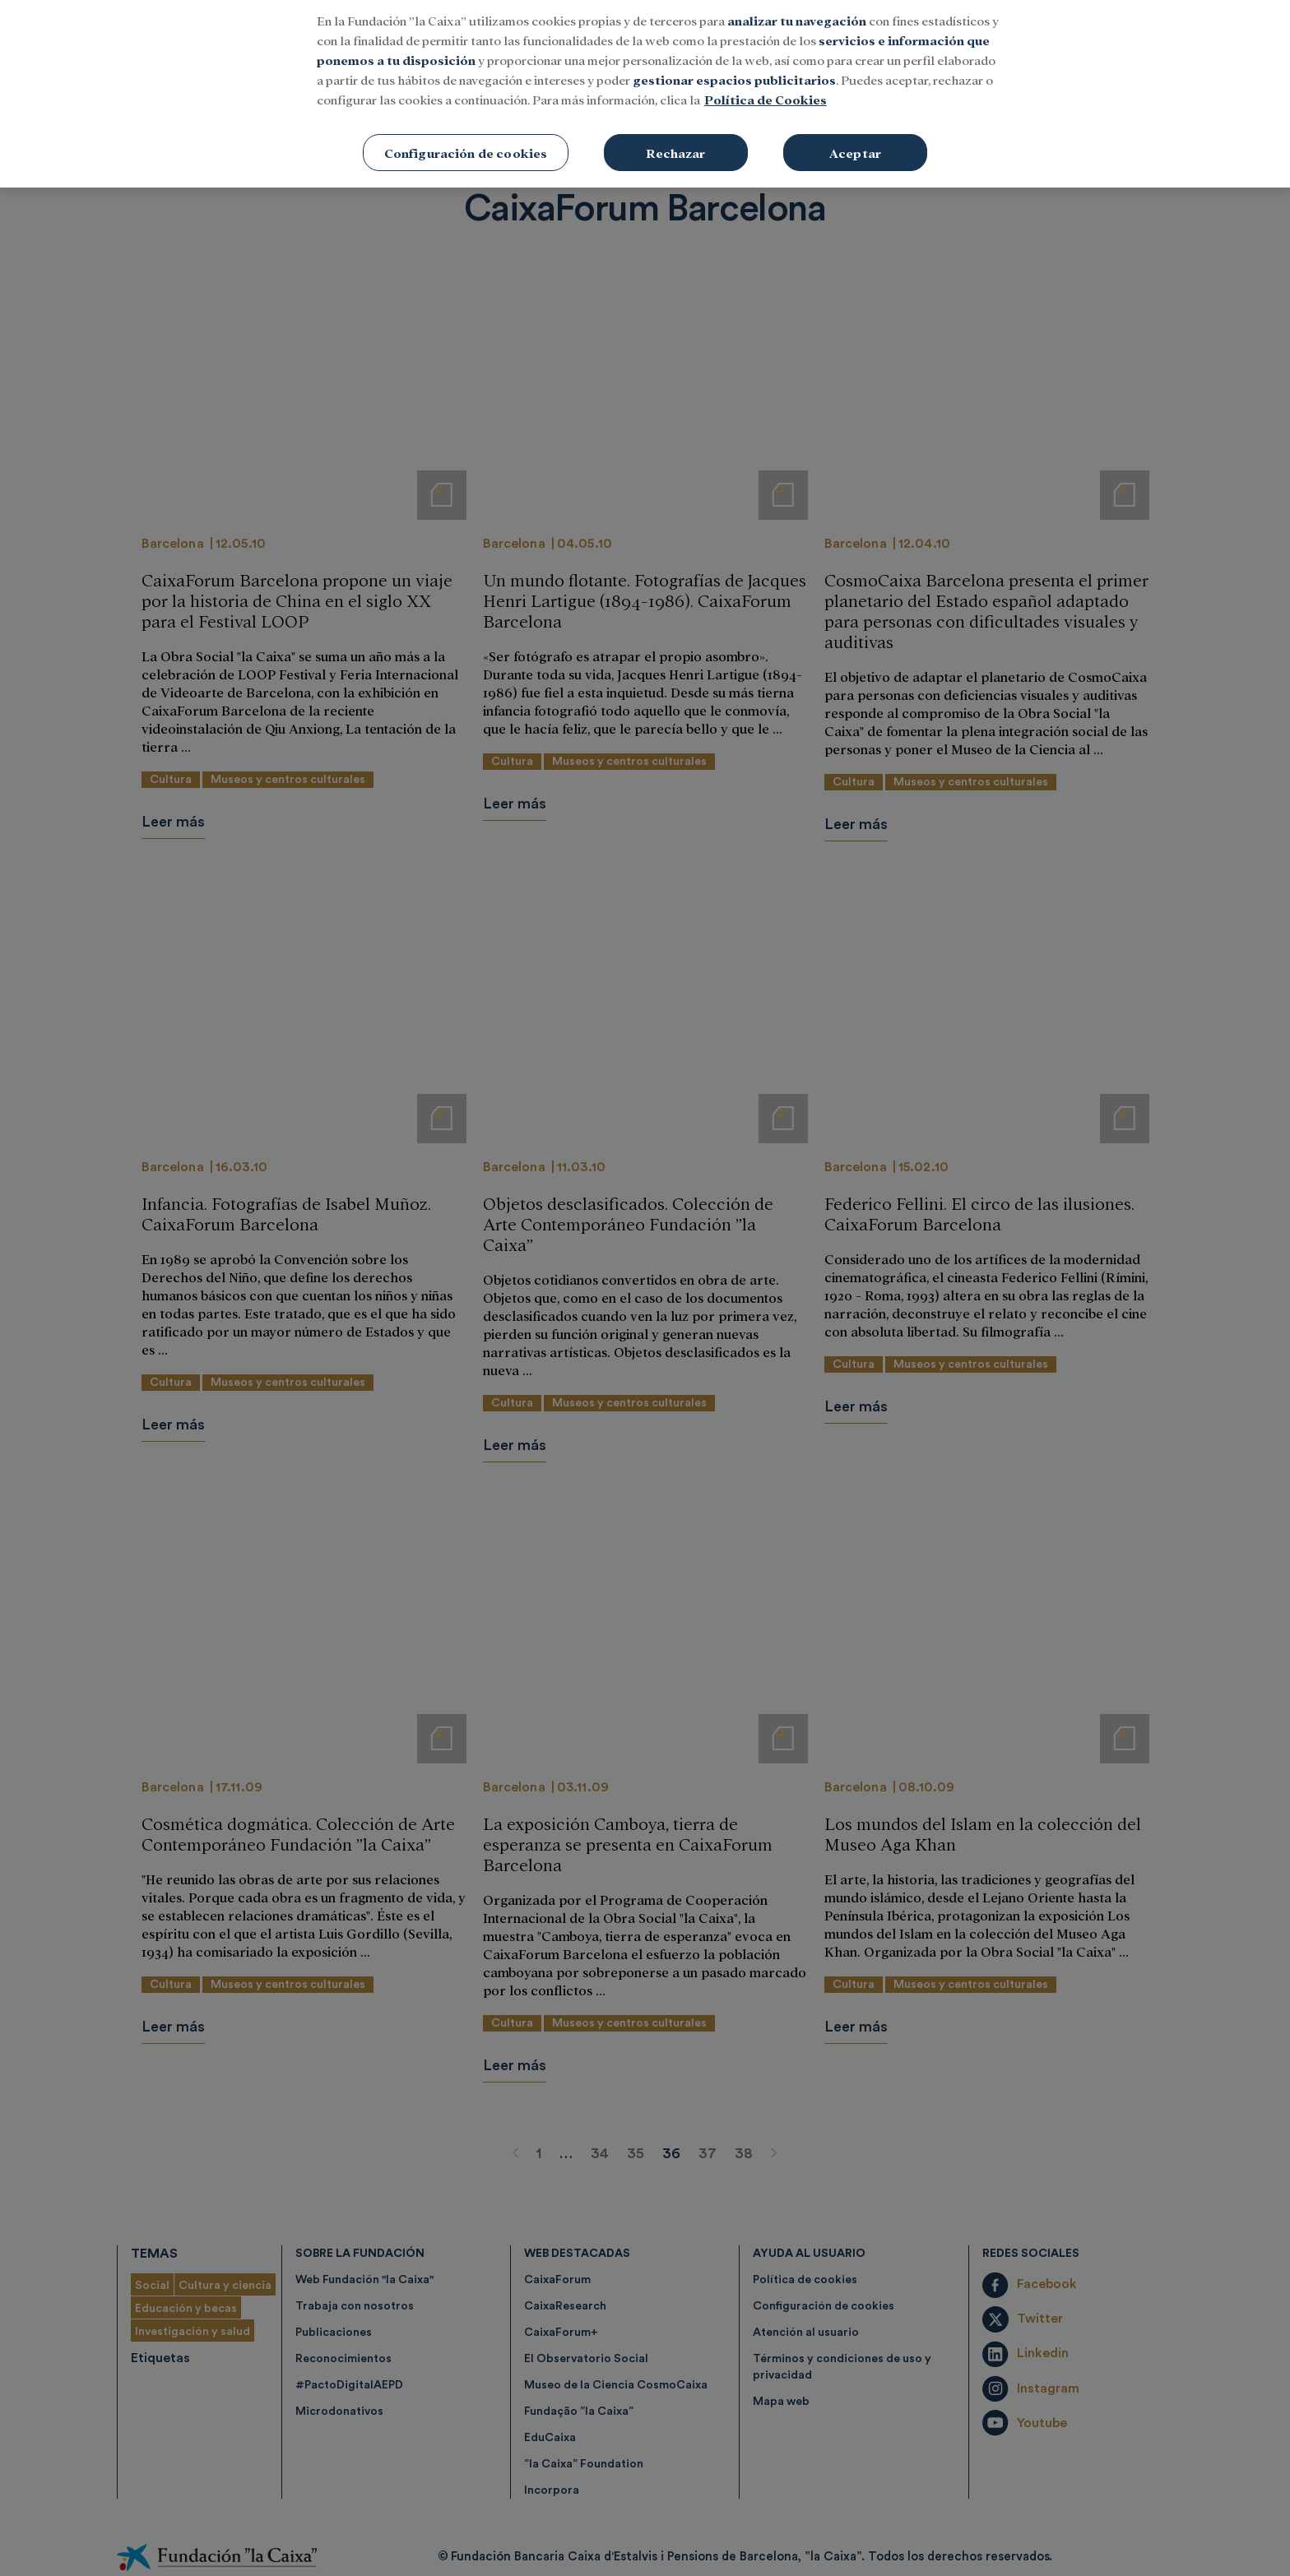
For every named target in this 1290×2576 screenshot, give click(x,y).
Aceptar (855, 83)
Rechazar (675, 83)
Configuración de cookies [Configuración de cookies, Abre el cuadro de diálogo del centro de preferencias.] (466, 83)
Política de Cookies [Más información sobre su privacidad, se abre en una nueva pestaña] (765, 30)
